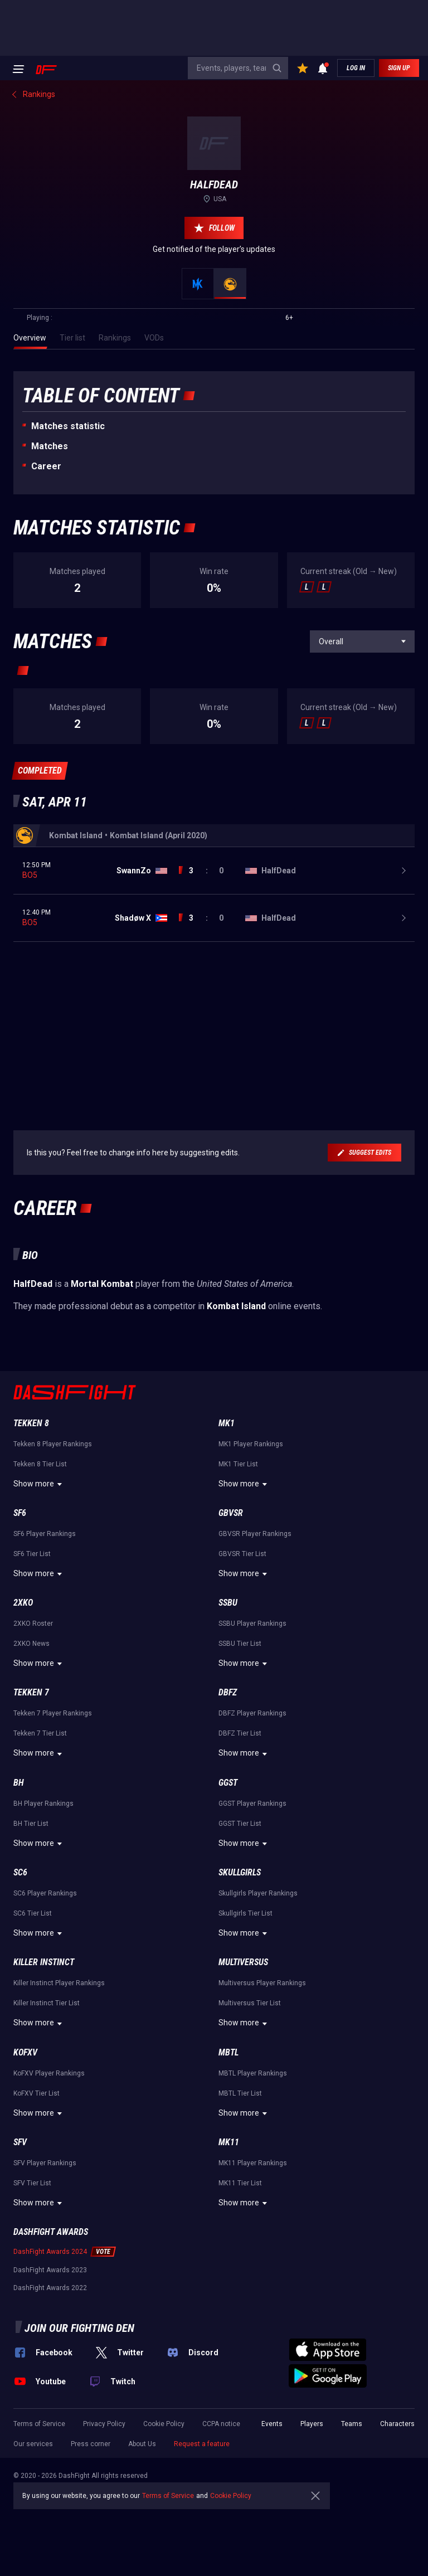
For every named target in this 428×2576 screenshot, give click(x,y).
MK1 (226, 1423)
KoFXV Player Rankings (49, 2073)
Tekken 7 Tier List (40, 1733)
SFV (20, 2142)
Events (272, 2424)
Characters (397, 2424)
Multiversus (243, 1962)
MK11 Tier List (240, 2183)
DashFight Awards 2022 (50, 2288)
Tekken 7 (31, 1692)
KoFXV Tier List (36, 2093)
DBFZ (227, 1692)
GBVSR (230, 1513)
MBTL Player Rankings (252, 2073)
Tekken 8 (31, 1423)
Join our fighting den (79, 2328)
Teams (351, 2424)
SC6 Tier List (32, 1913)
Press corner (90, 2444)
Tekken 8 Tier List (40, 1464)
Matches (49, 446)
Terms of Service (39, 2424)
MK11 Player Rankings (252, 2163)
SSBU (227, 1602)
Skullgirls (239, 1872)
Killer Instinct (43, 1962)
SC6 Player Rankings (45, 1893)
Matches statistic (68, 426)
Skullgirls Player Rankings (258, 1893)
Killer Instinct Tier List (46, 2003)
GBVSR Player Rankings (254, 1534)
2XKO (23, 1602)
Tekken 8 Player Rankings (52, 1444)
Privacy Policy (104, 2424)
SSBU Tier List (239, 1643)
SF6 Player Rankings (44, 1534)
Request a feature (202, 2444)
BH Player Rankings (43, 1803)
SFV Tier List (32, 2183)
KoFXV (25, 2052)
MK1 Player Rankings (250, 1444)
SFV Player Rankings (44, 2163)
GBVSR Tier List (242, 1554)
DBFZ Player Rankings (252, 1713)
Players (311, 2424)
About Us (142, 2444)
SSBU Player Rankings (252, 1623)
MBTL (228, 2052)
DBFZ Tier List (239, 1733)
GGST (227, 1782)
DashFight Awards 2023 (50, 2270)
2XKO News (31, 1643)
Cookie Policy (163, 2424)
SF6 (19, 1513)
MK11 (228, 2142)
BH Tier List (30, 1823)
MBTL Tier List (240, 2093)
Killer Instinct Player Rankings (59, 1983)
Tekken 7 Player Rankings (52, 1713)
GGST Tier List (239, 1823)
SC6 (20, 1872)
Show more (39, 1484)
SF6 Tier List (32, 1554)
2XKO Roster (33, 1623)
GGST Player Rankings (252, 1803)
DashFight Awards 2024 (50, 2252)
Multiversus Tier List (249, 2003)
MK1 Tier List (238, 1464)
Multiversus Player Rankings (262, 1983)
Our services (33, 2444)
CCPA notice (221, 2424)
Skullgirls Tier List (245, 1913)
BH (18, 1782)
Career (46, 466)
